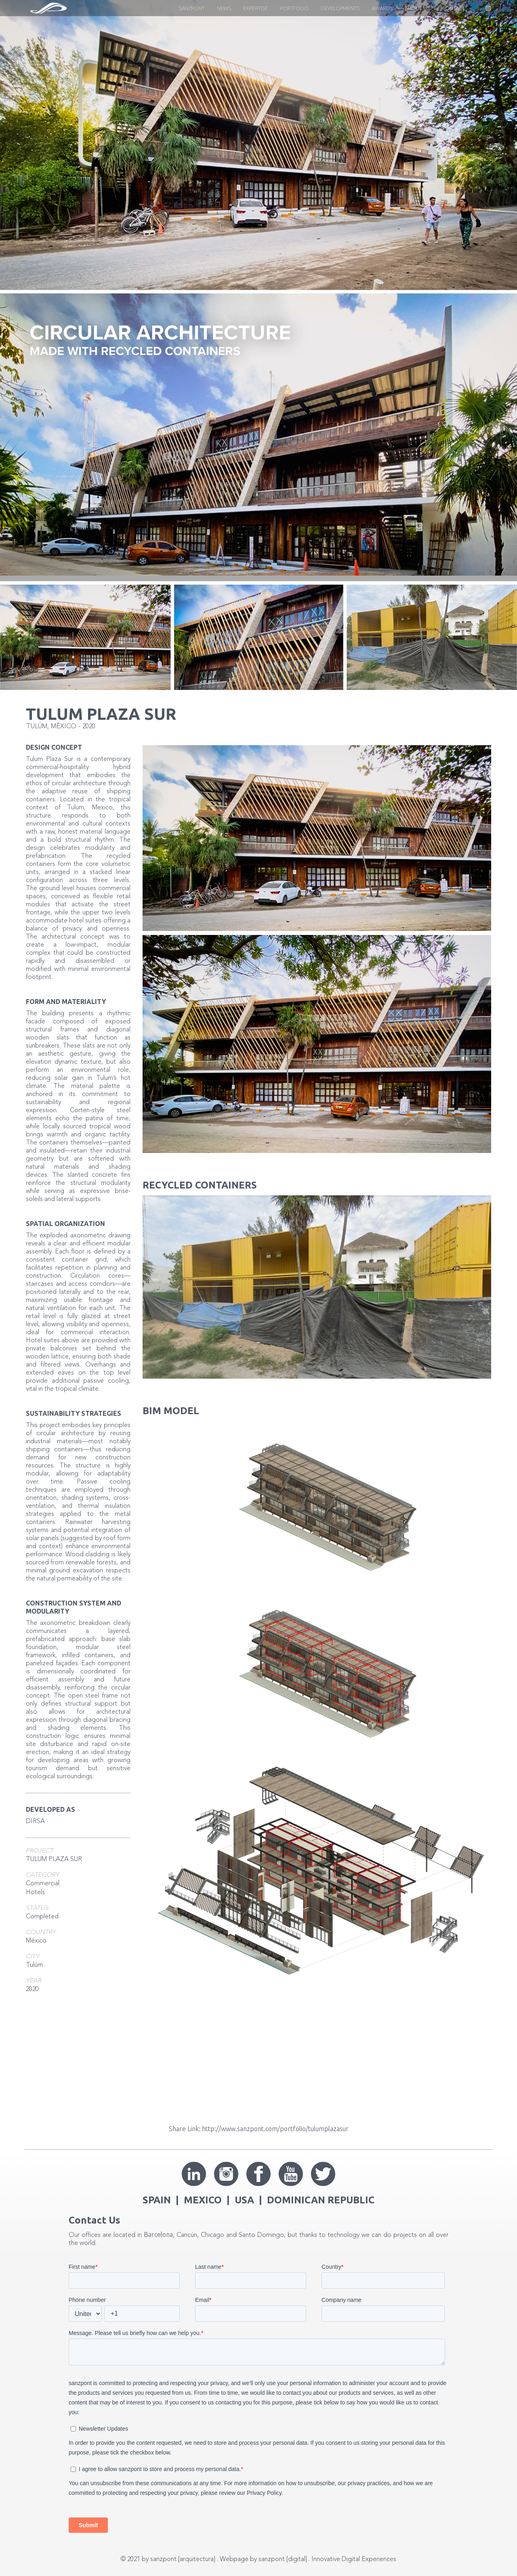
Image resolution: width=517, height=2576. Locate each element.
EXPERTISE (255, 8)
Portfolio (294, 8)
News (224, 8)
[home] (48, 8)
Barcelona (158, 2234)
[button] (480, 8)
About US (417, 8)
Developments (340, 8)
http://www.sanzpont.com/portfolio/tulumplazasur (275, 2128)
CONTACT (453, 8)
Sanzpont (192, 8)
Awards (382, 8)
